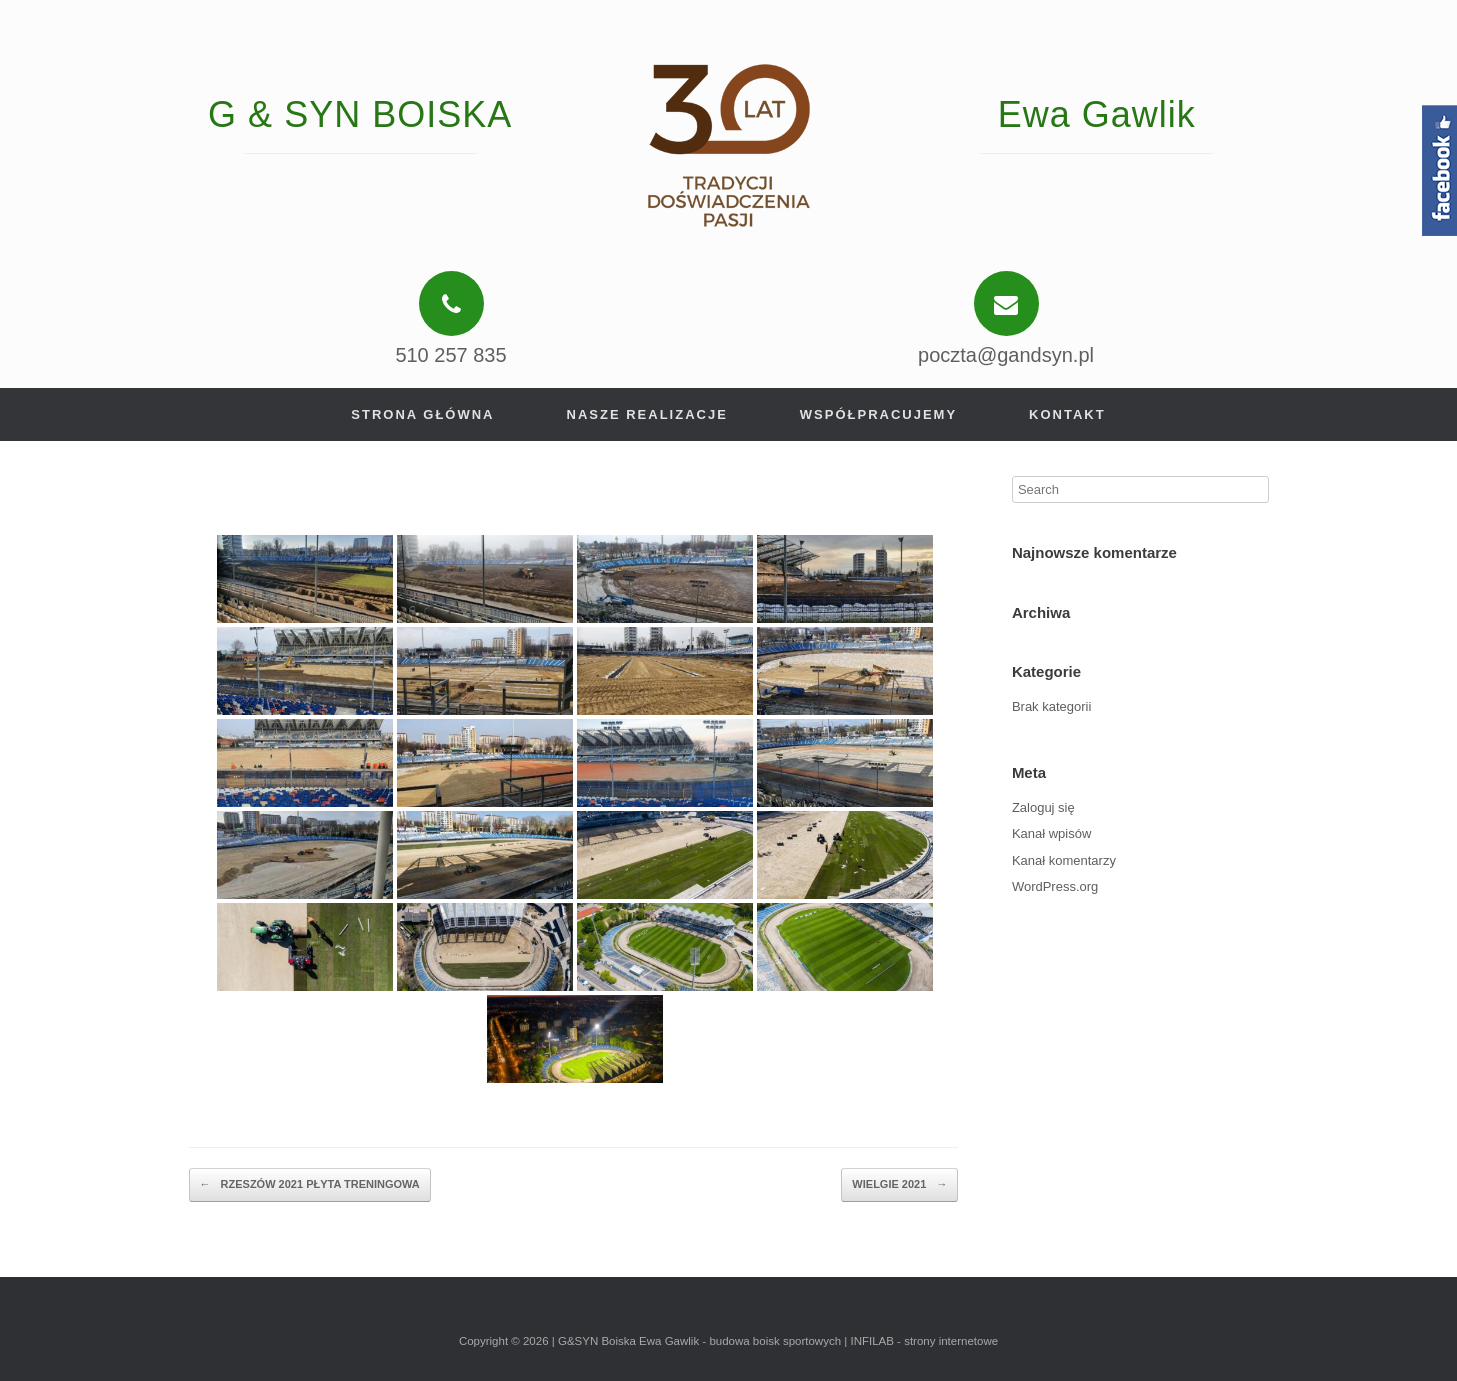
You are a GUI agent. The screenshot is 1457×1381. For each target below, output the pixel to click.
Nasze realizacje (647, 414)
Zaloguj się (1043, 807)
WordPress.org (1055, 886)
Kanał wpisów (1052, 833)
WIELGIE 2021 (899, 1185)
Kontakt (1067, 414)
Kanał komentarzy (1064, 860)
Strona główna (422, 414)
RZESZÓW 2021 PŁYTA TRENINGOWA (310, 1185)
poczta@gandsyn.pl (1006, 355)
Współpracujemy (878, 414)
